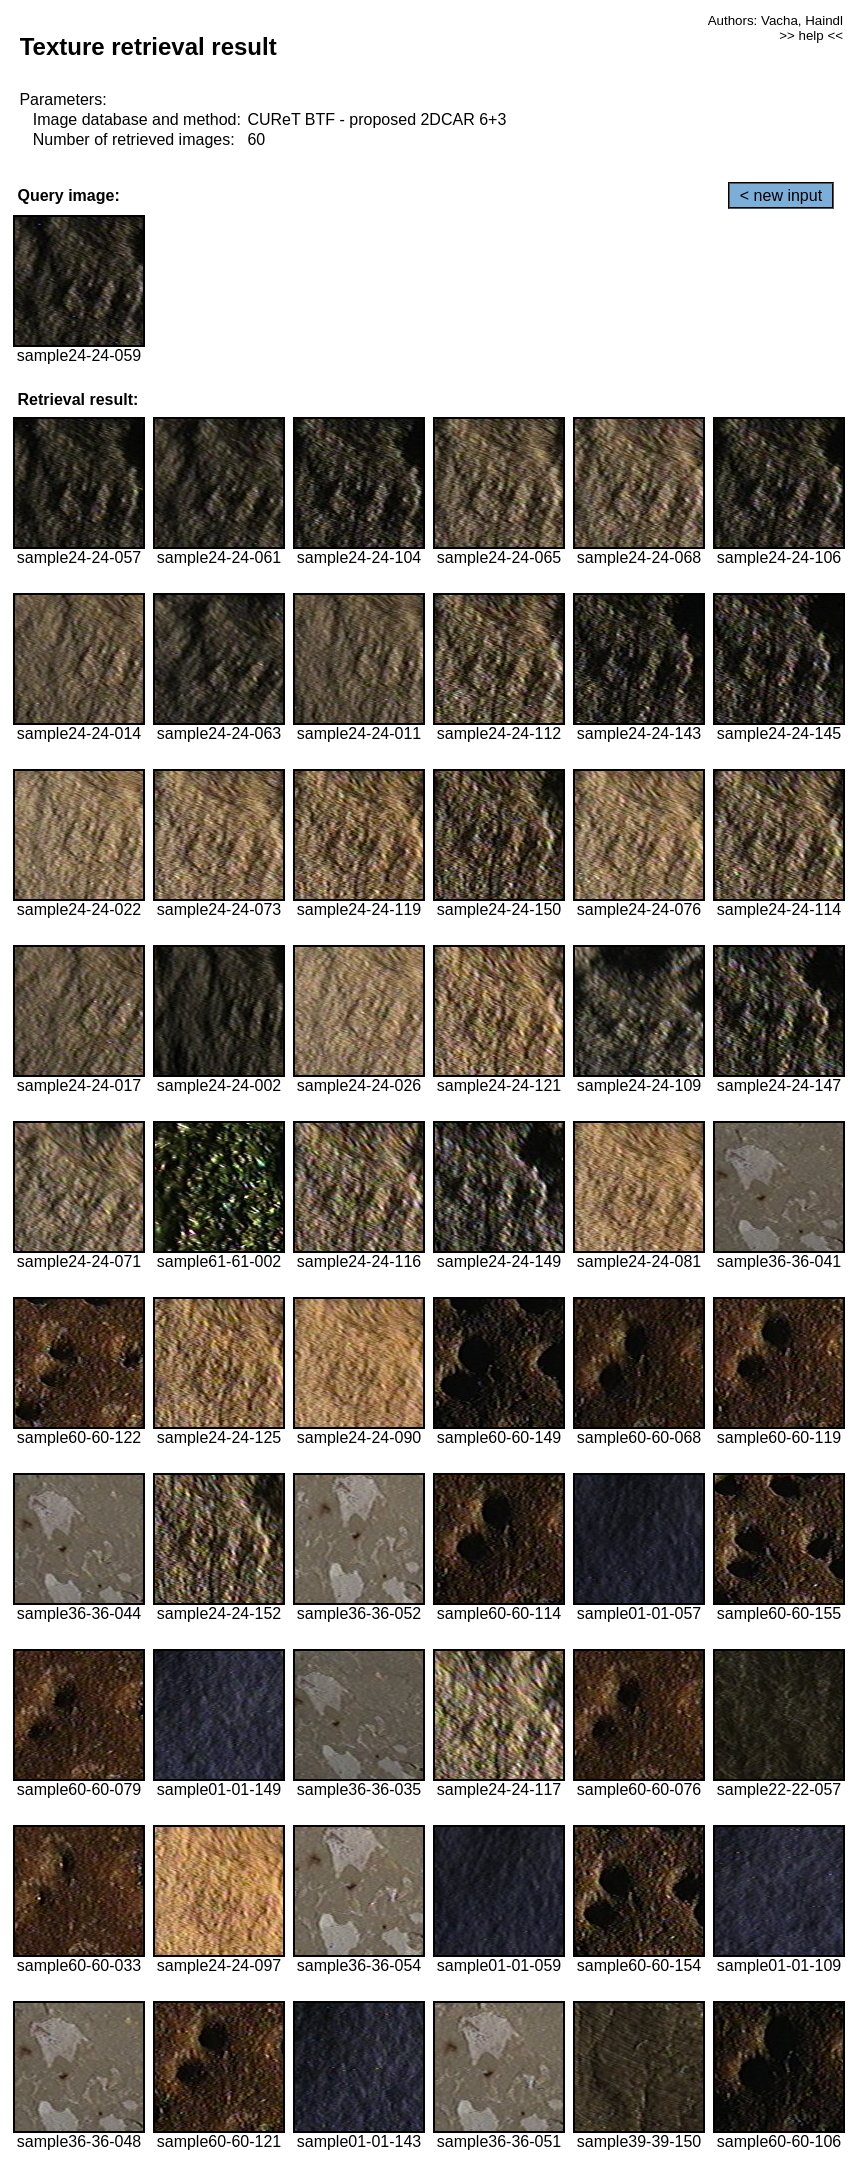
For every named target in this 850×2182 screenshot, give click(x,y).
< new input (781, 195)
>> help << (811, 35)
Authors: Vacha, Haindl (775, 20)
